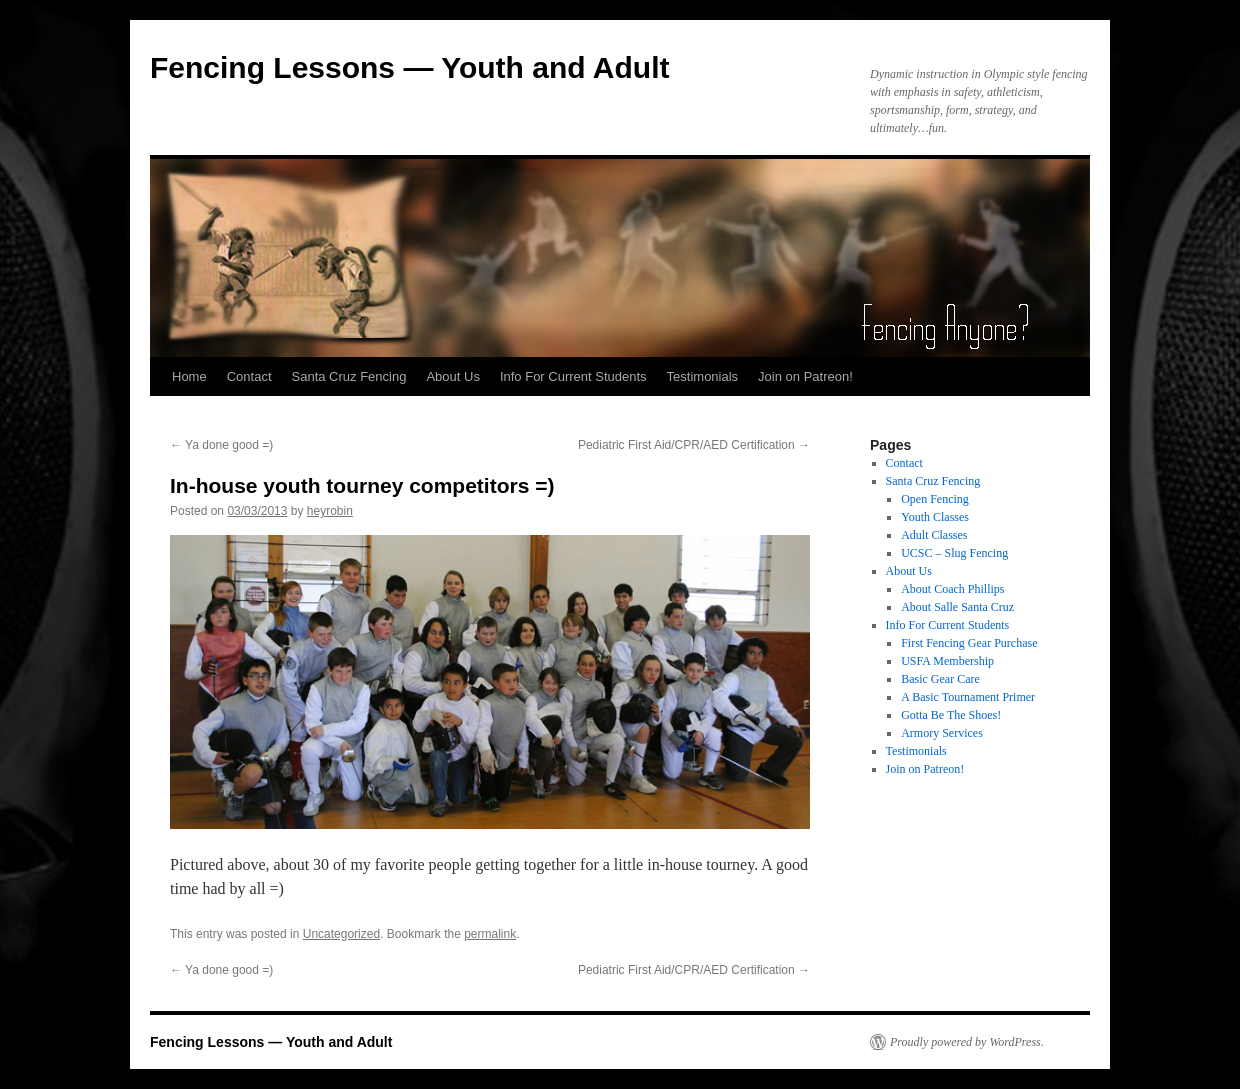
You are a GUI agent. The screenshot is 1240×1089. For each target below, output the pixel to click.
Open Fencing (935, 499)
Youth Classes (935, 517)
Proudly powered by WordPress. (967, 1042)
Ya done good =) (221, 445)
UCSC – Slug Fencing (954, 553)
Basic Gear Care (940, 679)
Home (189, 376)
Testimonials (703, 376)
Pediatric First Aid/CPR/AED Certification (694, 445)
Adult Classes (934, 535)
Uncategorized (341, 934)
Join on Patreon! (805, 376)
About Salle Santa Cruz (957, 607)
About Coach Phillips (952, 589)
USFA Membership (947, 661)
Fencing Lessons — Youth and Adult (409, 67)
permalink (490, 934)
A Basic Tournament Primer (968, 697)
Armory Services (942, 733)
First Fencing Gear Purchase (969, 643)
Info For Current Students (573, 376)
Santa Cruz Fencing (349, 376)
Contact (249, 376)
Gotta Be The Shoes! (951, 715)
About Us (452, 376)
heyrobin (330, 511)
